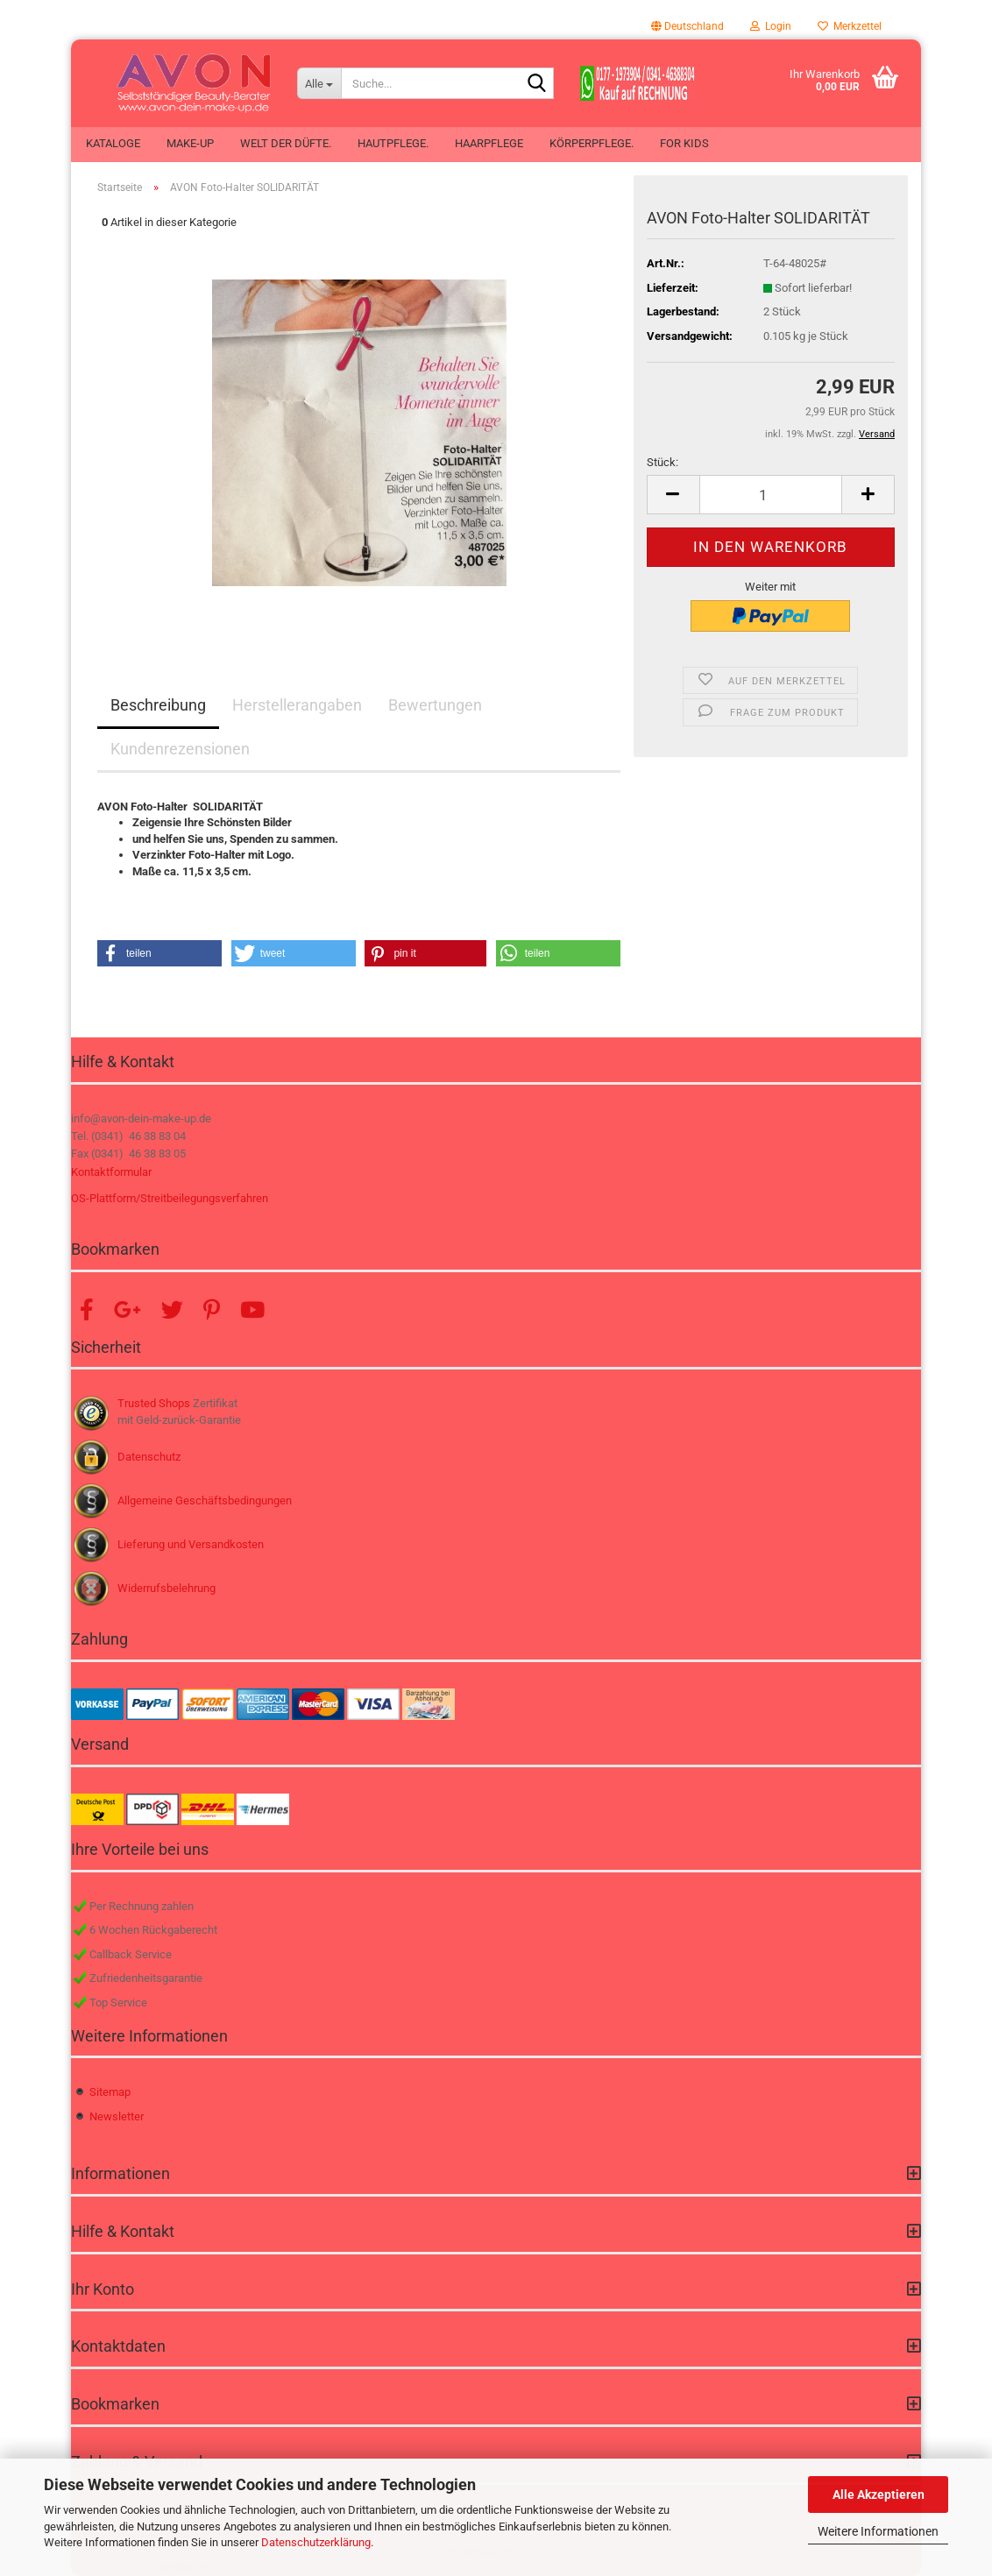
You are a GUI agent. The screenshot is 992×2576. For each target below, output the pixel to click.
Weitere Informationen (878, 2531)
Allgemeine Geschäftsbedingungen (204, 1500)
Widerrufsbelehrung (166, 1588)
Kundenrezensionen (180, 749)
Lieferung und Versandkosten (190, 1544)
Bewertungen (435, 705)
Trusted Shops (153, 1403)
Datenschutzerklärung (316, 2542)
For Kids (684, 143)
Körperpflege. (591, 143)
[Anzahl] (770, 494)
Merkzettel (850, 26)
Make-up (190, 143)
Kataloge (113, 143)
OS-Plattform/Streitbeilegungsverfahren (169, 1198)
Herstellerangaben (297, 705)
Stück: (662, 462)
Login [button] (770, 26)
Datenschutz (149, 1456)
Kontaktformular (111, 1171)
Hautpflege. (393, 143)
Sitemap (110, 2091)
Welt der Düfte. (285, 143)
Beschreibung (158, 705)
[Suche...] (319, 83)
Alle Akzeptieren (879, 2495)
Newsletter (116, 2116)
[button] (687, 26)
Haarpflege (489, 143)
